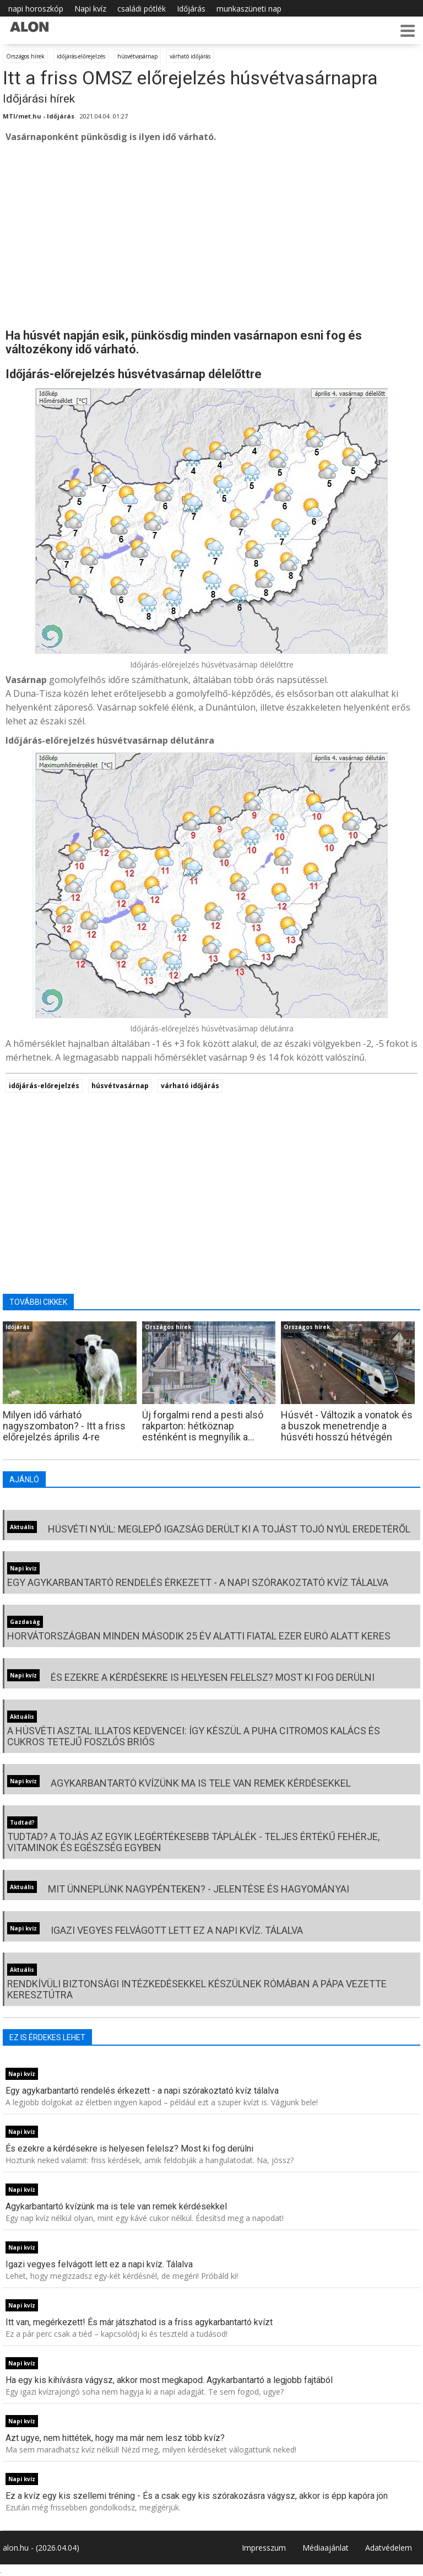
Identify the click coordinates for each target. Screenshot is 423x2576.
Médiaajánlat (325, 2547)
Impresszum (264, 2547)
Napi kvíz (90, 8)
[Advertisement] (211, 235)
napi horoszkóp (35, 8)
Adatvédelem (388, 2547)
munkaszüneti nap (248, 8)
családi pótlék (141, 8)
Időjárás (191, 8)
